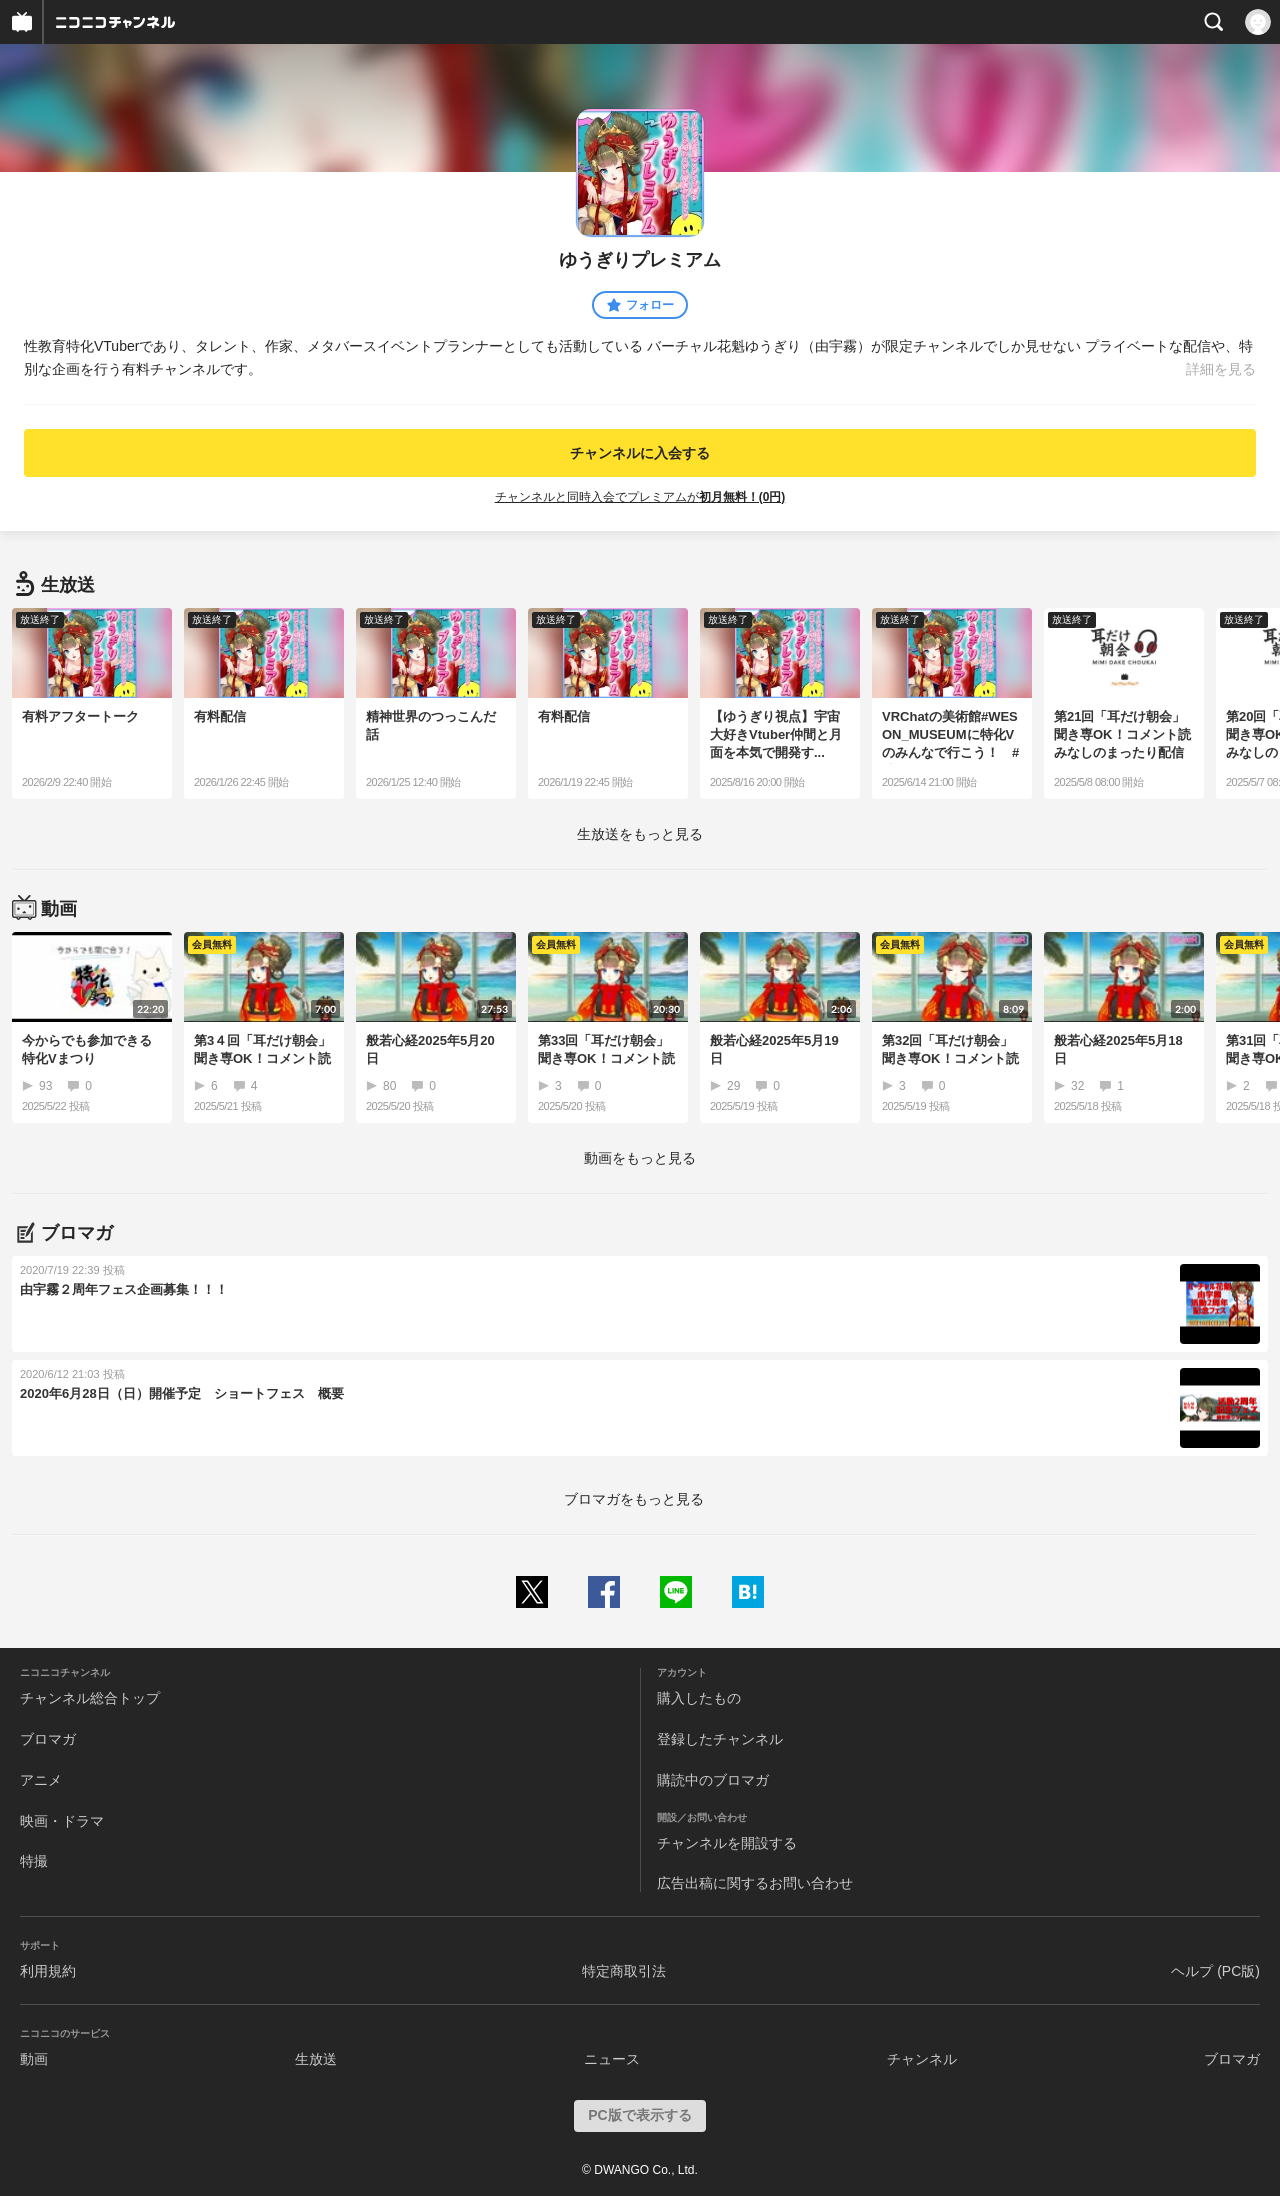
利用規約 (48, 1971)
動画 (34, 2059)
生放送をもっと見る (640, 834)
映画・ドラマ (62, 1821)
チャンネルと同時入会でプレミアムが (640, 497)
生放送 (316, 2059)
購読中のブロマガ (713, 1780)
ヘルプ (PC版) (1215, 1971)
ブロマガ (48, 1739)
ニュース (612, 2059)
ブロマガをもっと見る (634, 1499)
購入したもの (699, 1698)
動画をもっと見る (640, 1158)
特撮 (34, 1861)
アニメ (41, 1780)
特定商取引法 (624, 1971)
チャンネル (922, 2059)
